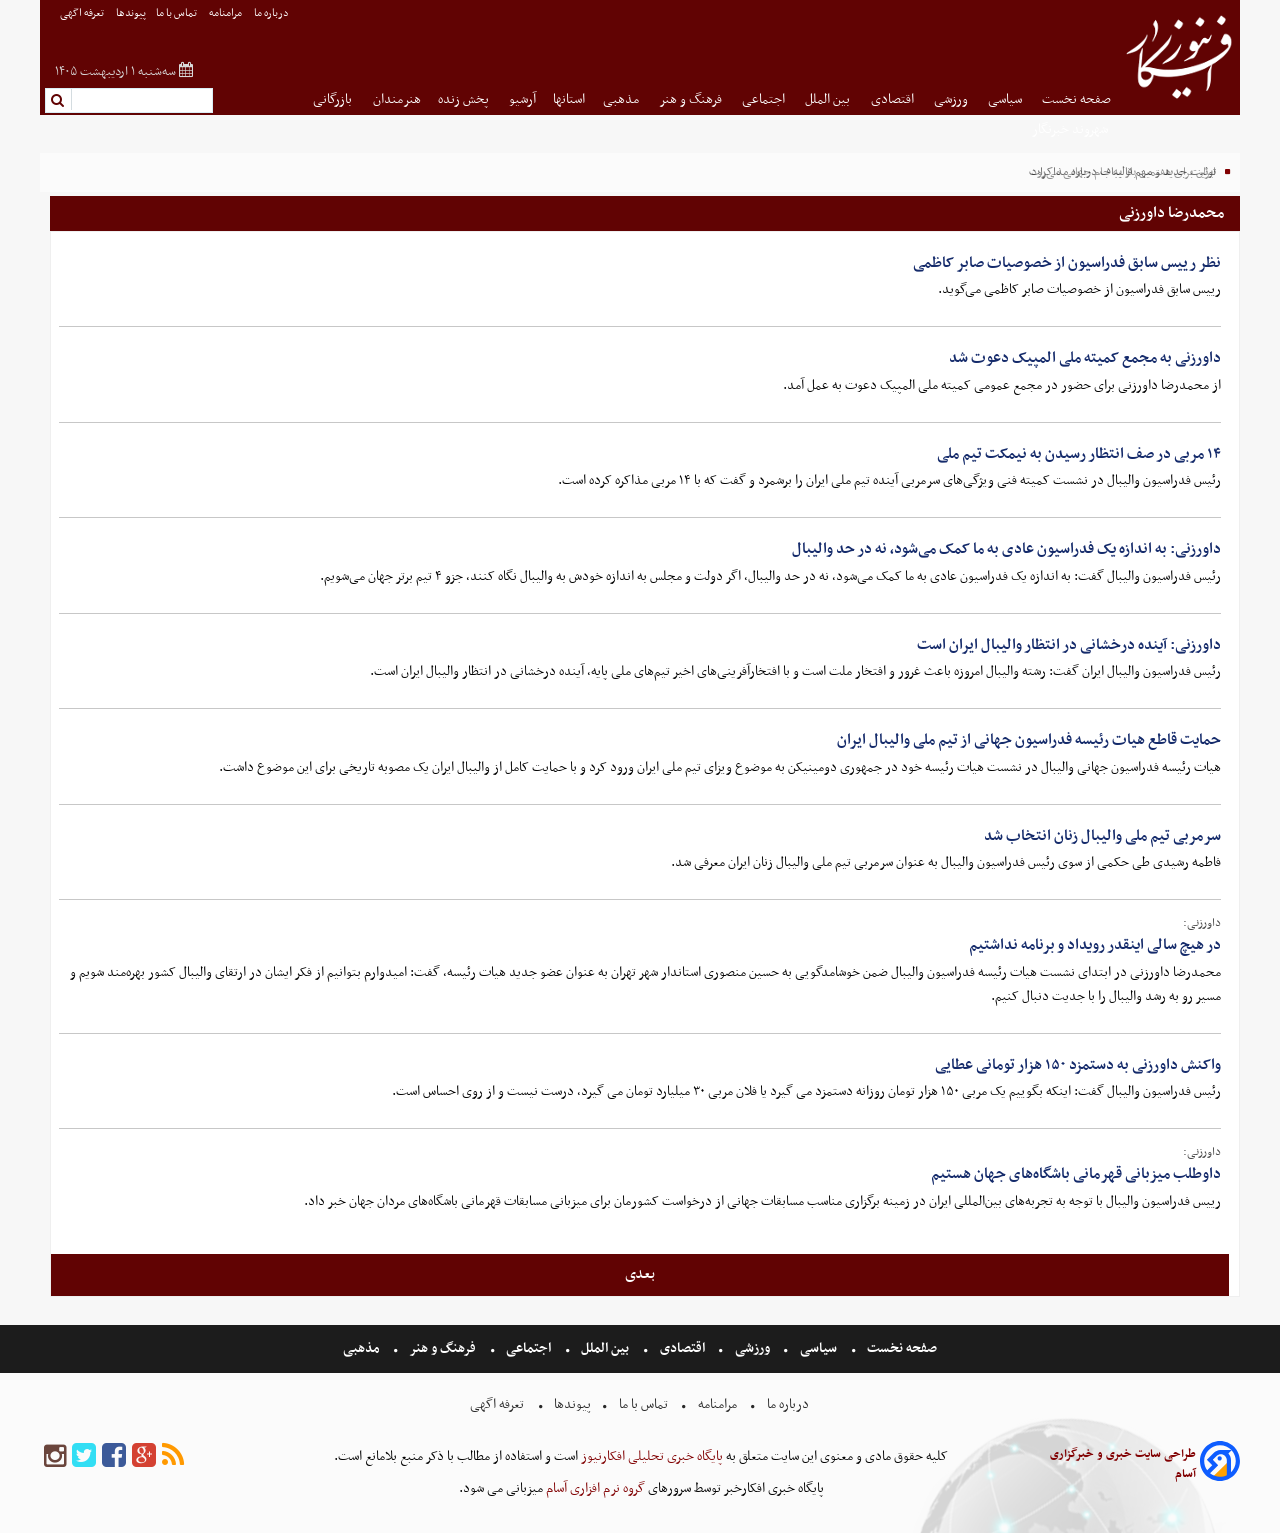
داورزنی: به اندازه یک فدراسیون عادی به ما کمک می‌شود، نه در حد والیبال (1006, 549)
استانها (569, 99)
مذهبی (622, 99)
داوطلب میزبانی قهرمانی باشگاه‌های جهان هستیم (1076, 1174)
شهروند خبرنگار (1071, 129)
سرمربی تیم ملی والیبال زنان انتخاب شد (1102, 836)
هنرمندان (397, 99)
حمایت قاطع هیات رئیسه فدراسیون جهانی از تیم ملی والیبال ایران (1029, 740)
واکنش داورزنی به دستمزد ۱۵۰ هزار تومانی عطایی (1078, 1065)
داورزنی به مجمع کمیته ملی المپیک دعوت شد (1085, 358)
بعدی (640, 1274)
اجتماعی (765, 99)
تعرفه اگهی (83, 13)
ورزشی (952, 99)
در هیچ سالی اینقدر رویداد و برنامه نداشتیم (1095, 945)
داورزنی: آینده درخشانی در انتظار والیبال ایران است (1069, 645)
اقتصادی (894, 99)
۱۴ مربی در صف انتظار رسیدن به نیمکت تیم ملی (1079, 454)
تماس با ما (177, 13)
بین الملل (829, 99)
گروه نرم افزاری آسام (594, 1488)
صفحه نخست (1076, 99)
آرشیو (522, 99)
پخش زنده (465, 99)
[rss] (173, 1456)
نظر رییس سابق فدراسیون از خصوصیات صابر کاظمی (1067, 263)
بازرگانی (334, 99)
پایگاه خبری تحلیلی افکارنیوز (650, 1456)
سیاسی (1006, 99)
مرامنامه (226, 13)
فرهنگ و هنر (692, 99)
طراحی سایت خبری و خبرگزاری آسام (1123, 1464)
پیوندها (131, 13)
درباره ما (272, 13)
